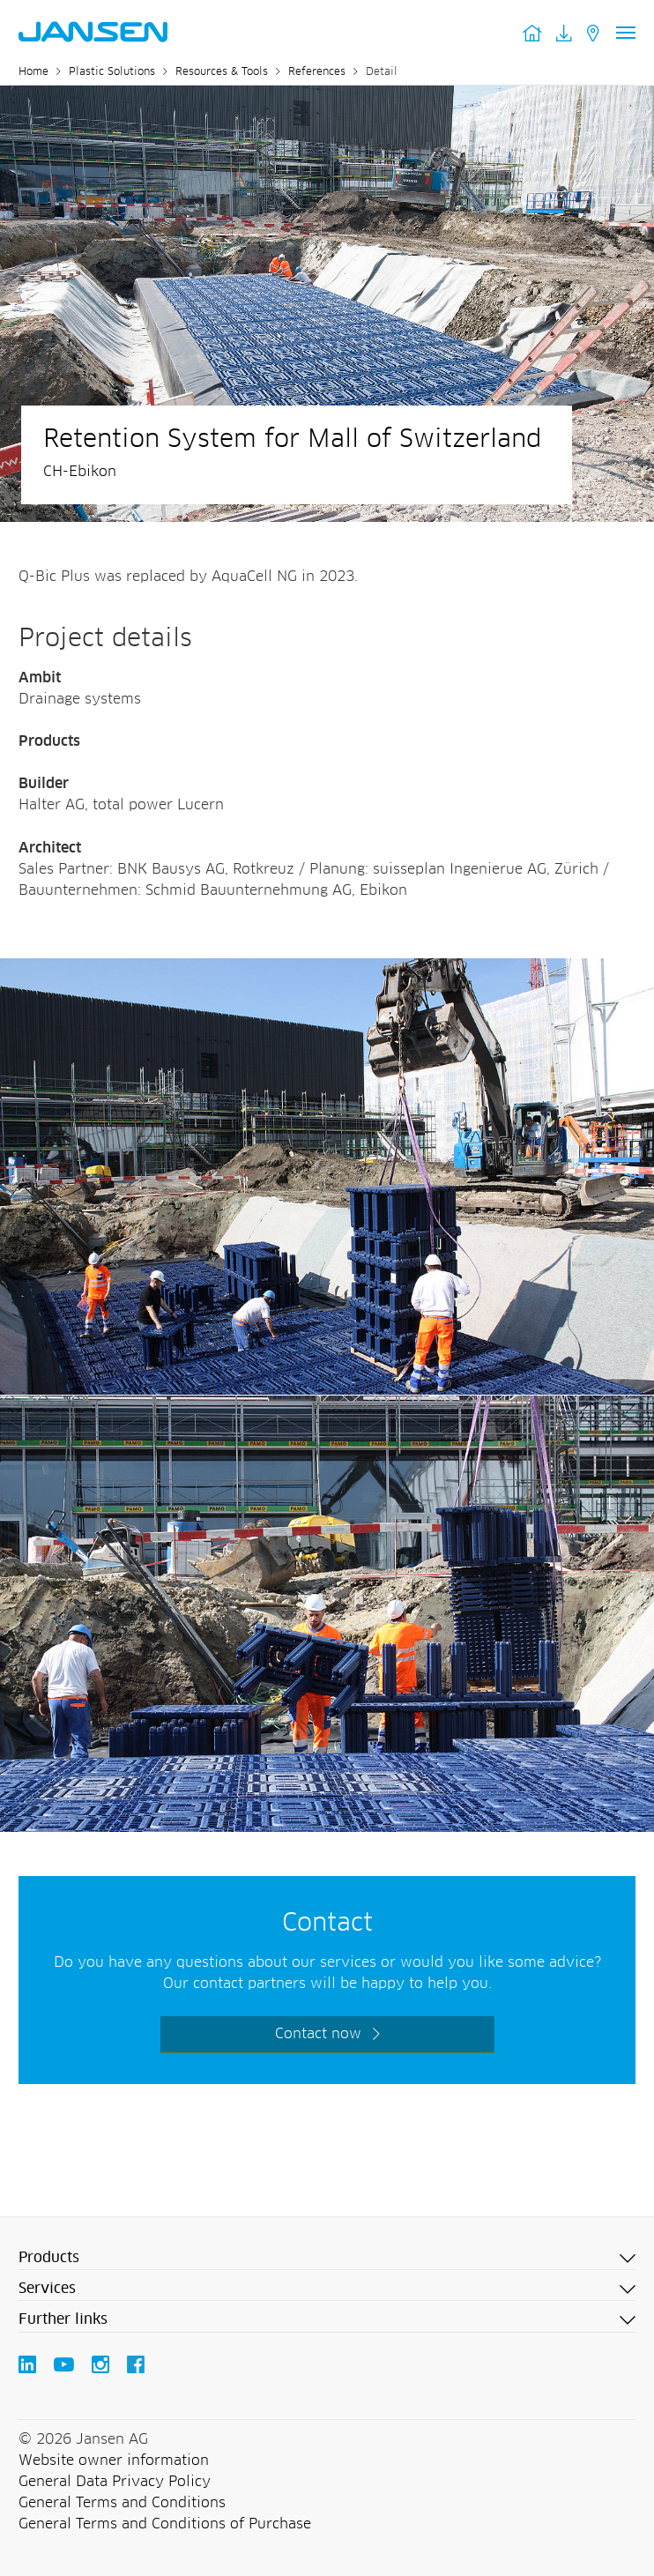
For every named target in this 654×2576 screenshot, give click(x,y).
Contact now (318, 2034)
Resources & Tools (221, 72)
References (317, 72)
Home (33, 72)
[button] (327, 2258)
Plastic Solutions (112, 72)
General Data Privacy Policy (115, 2482)
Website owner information (114, 2460)
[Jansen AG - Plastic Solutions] (327, 969)
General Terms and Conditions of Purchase (165, 2524)
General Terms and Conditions (122, 2503)
